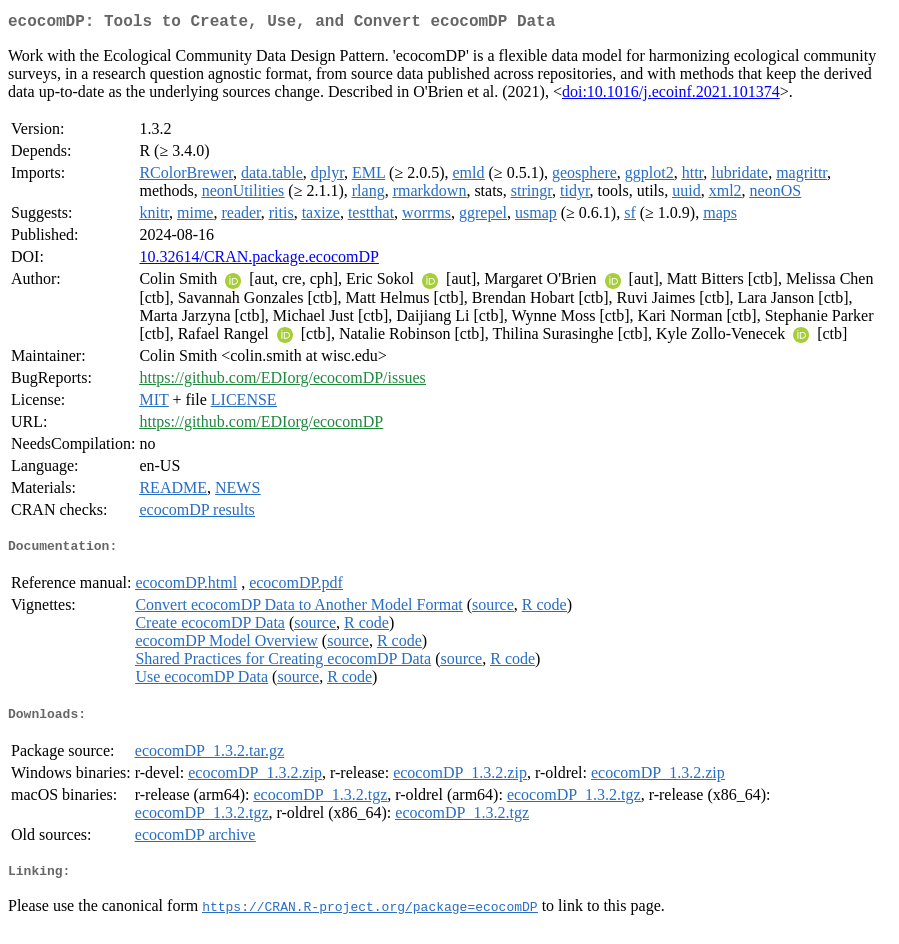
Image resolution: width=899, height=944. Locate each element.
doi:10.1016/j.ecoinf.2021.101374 (671, 95)
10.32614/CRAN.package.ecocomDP (259, 260)
